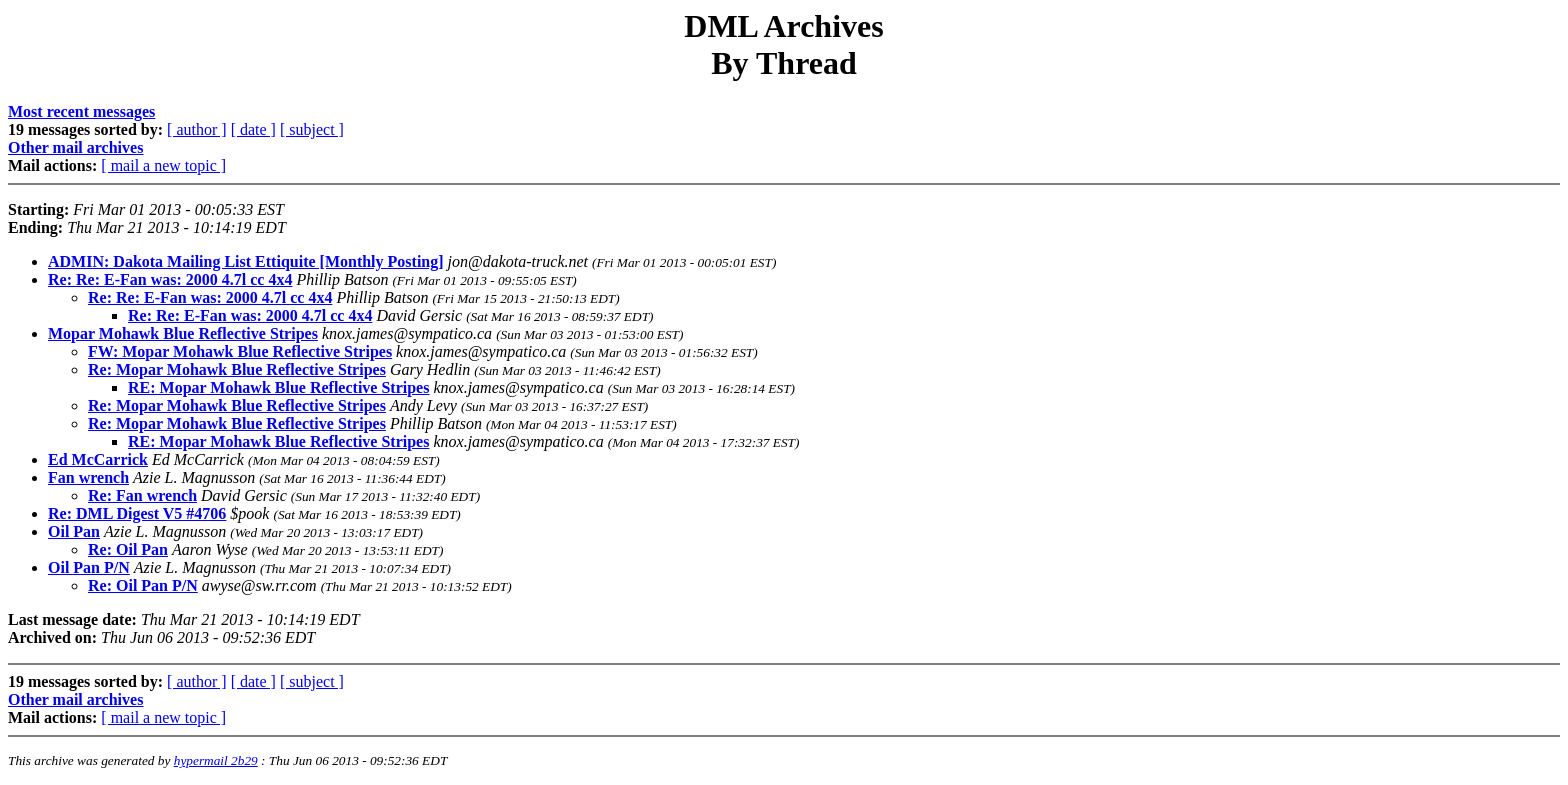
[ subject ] (312, 129)
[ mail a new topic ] (163, 165)
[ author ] (197, 129)
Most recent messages (81, 111)
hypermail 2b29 (216, 760)
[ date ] (253, 129)
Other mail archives (75, 147)
